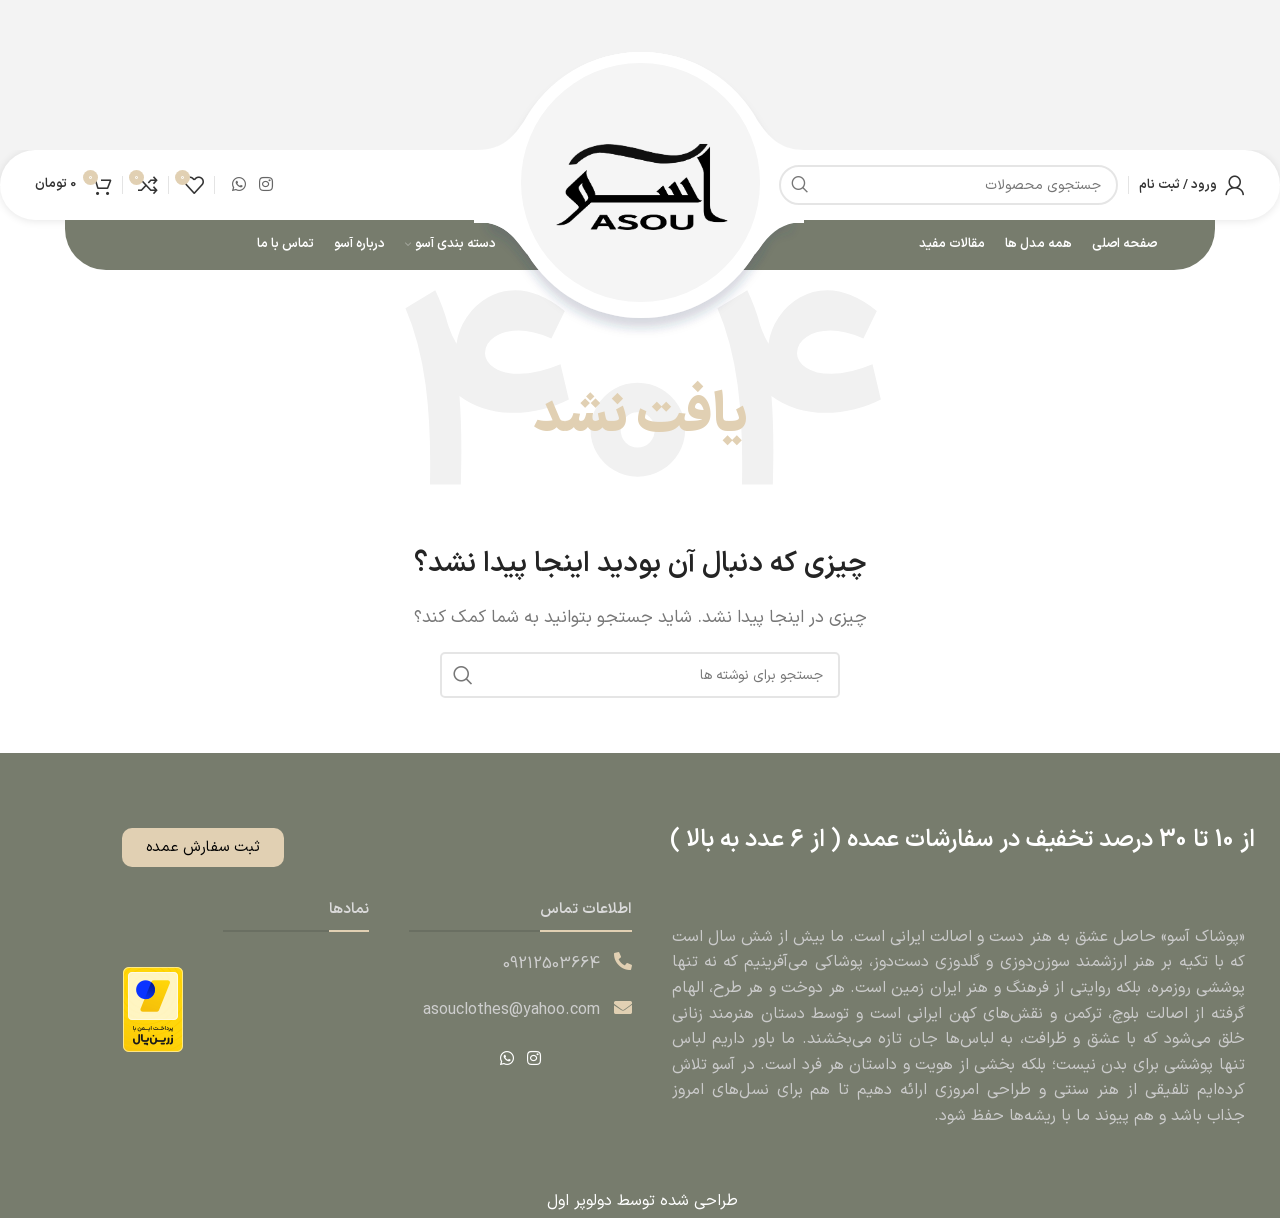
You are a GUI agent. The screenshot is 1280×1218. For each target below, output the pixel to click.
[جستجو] (640, 678)
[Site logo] (640, 186)
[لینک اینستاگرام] (265, 186)
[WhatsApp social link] (238, 186)
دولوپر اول (577, 1204)
